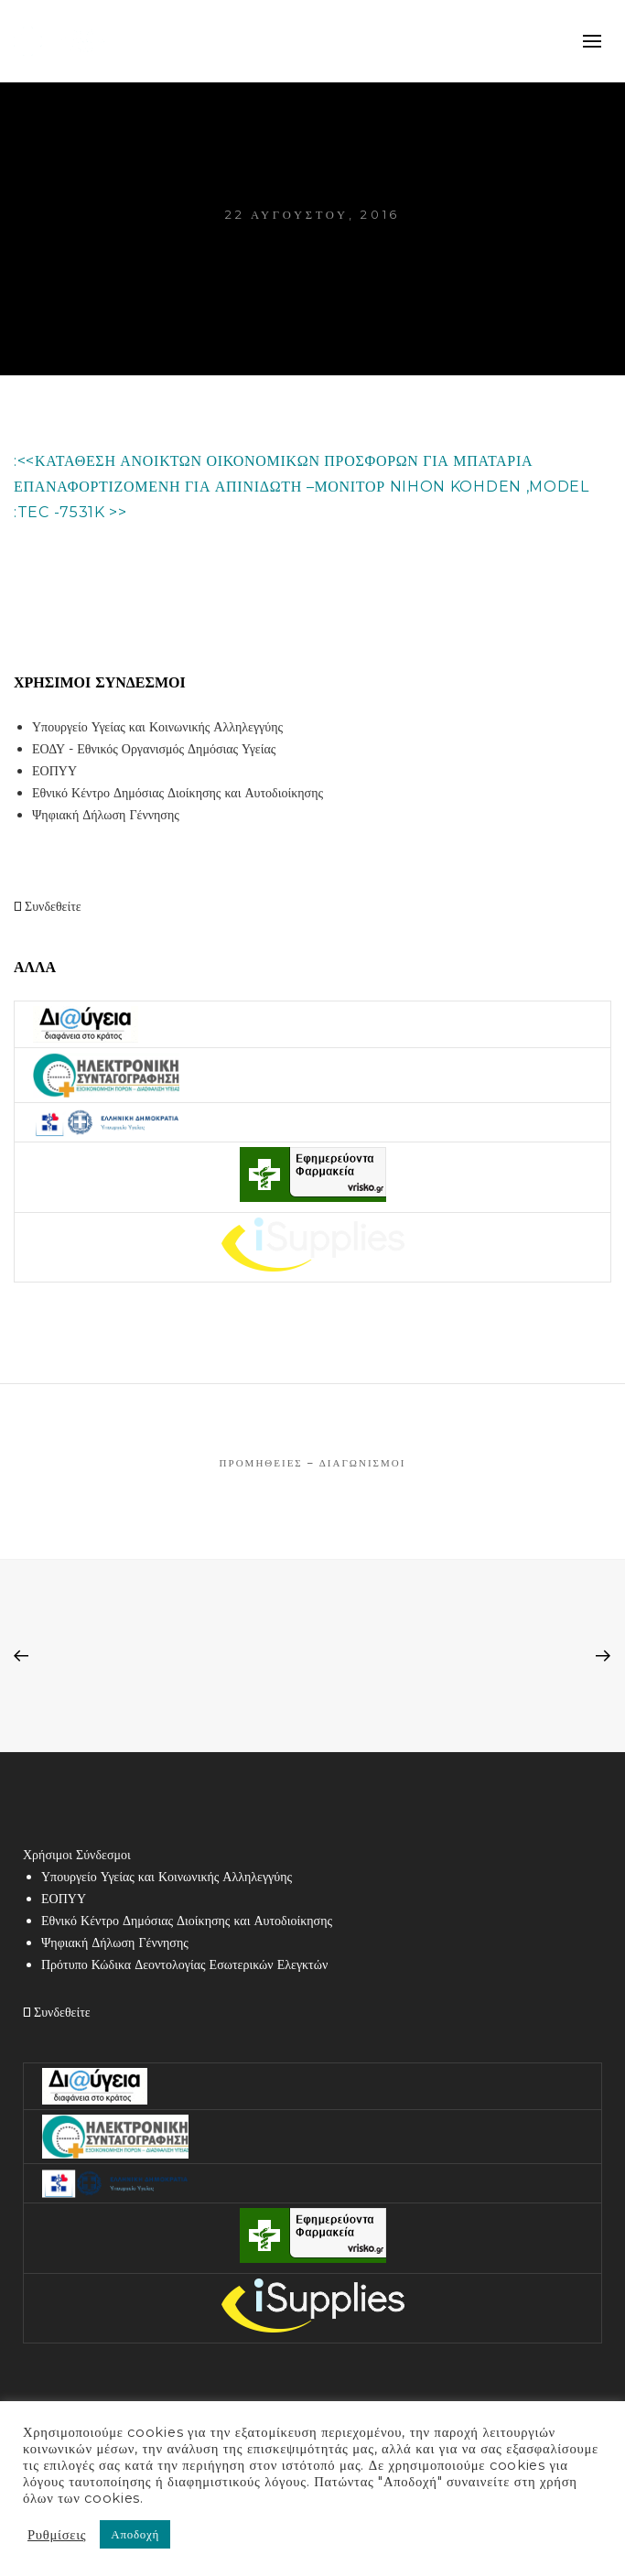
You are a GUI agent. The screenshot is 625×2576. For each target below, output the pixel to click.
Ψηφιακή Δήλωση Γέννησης (105, 814)
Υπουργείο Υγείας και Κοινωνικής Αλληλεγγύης (157, 727)
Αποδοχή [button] (135, 2534)
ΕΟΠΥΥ (54, 771)
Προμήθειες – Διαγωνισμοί (313, 1462)
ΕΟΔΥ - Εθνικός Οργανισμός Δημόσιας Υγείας (153, 749)
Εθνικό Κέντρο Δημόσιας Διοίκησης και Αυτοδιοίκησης (177, 793)
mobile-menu (592, 41)
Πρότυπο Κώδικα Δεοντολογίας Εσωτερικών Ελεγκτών (184, 1964)
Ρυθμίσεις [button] (56, 2535)
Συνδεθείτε (47, 906)
